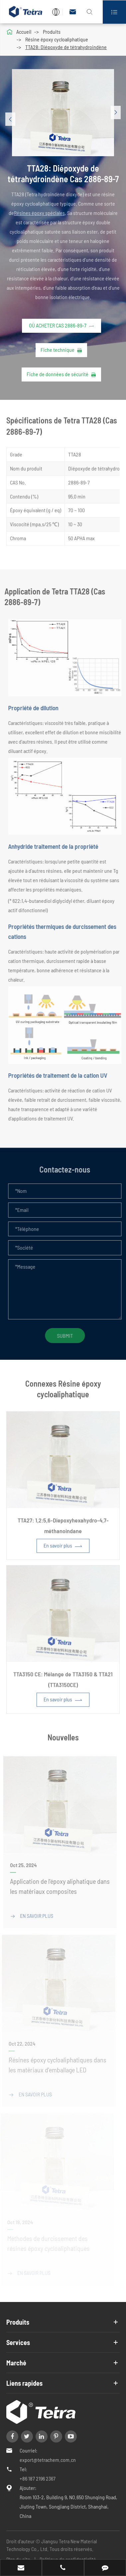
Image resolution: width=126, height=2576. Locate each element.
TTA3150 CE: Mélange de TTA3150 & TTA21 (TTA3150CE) (63, 1684)
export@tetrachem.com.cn (48, 2460)
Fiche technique (61, 349)
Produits (52, 31)
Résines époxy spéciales (39, 213)
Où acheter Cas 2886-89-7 (61, 325)
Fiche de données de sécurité (61, 374)
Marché (16, 2363)
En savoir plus (63, 1551)
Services (18, 2342)
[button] (11, 119)
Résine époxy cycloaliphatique (56, 39)
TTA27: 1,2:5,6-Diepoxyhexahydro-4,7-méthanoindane (63, 1530)
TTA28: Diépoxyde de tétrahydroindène (66, 47)
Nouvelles (63, 1733)
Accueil (23, 31)
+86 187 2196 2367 (38, 2478)
